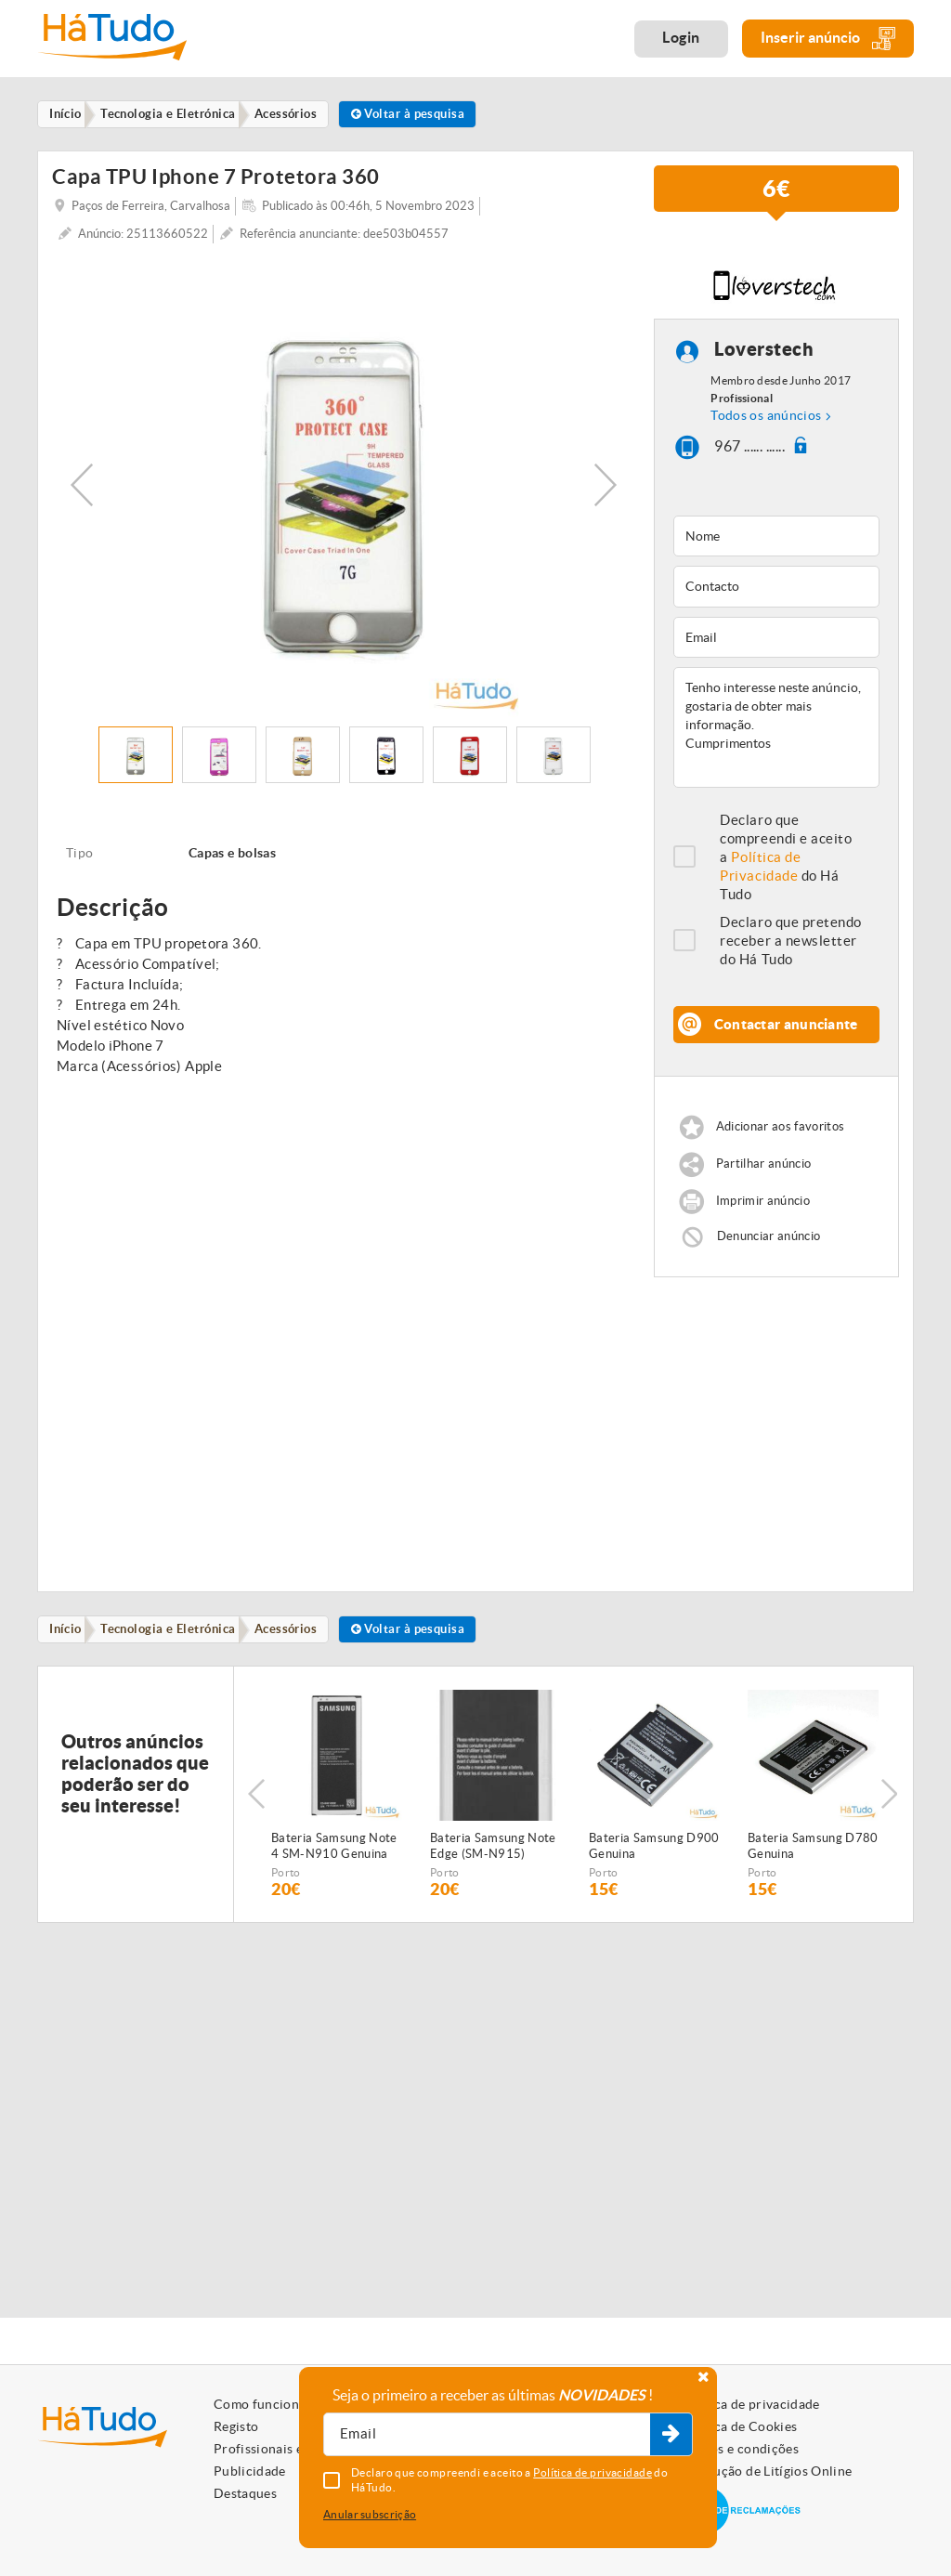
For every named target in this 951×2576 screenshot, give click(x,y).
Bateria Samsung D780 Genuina (813, 1850)
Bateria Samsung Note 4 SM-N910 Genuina (334, 1850)
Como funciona (260, 2404)
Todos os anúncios (765, 417)
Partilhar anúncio (764, 1165)
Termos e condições (740, 2448)
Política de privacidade (750, 2404)
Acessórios (299, 1632)
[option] (343, 487)
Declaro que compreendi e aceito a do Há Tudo (786, 859)
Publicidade (250, 2471)
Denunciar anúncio (769, 1238)
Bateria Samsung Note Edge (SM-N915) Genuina (493, 1851)
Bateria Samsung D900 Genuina (654, 1850)
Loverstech (764, 351)
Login (681, 37)
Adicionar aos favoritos (780, 1128)
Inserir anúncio (828, 38)
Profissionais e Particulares (297, 2448)
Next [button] (605, 486)
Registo (236, 2426)
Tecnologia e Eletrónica (176, 1632)
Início (69, 1632)
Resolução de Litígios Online (767, 2471)
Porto (286, 1877)
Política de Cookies (739, 2426)
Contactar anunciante (786, 1026)
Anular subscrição (369, 2514)
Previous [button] (82, 486)
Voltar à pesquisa (427, 115)
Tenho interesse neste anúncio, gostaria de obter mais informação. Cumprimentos (776, 729)
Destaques (245, 2493)
